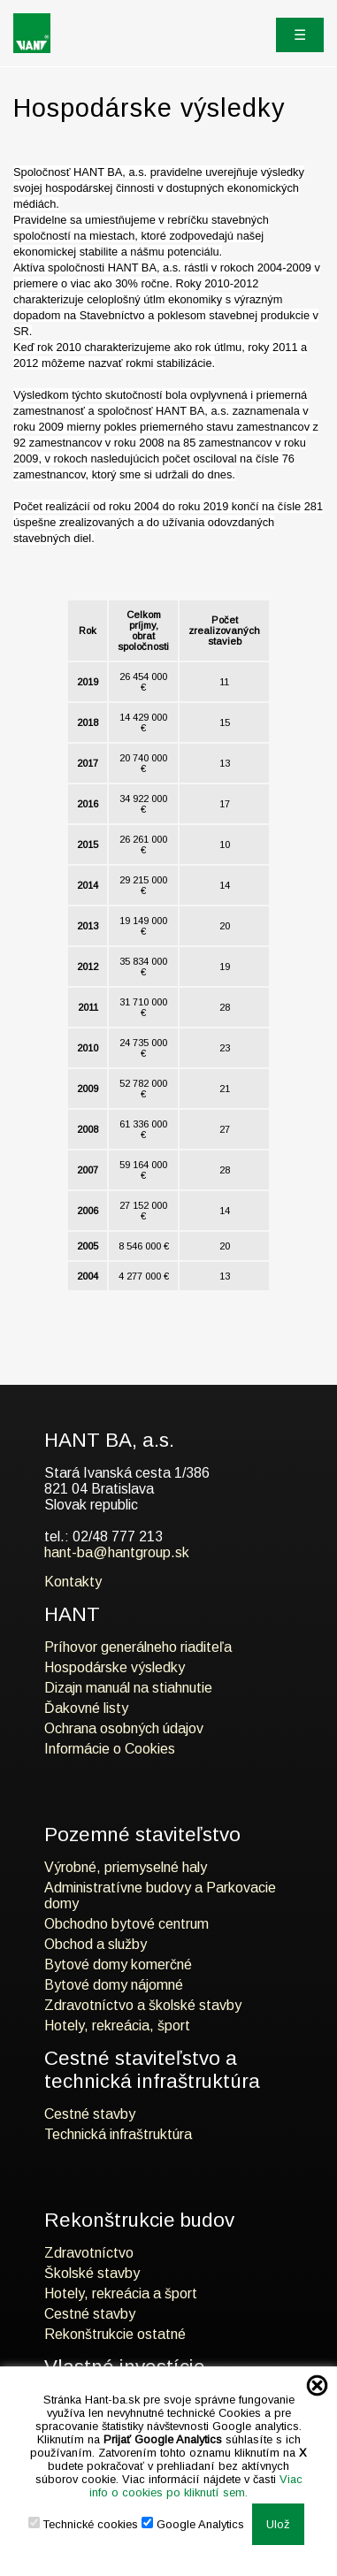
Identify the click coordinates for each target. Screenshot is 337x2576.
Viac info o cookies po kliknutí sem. (196, 2486)
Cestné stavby (89, 2113)
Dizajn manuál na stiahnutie (128, 1687)
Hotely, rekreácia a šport (120, 2293)
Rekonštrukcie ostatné (115, 2334)
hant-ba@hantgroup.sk (116, 1552)
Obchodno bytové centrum (126, 1923)
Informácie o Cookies (109, 1748)
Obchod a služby (95, 1944)
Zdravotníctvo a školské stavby (142, 2005)
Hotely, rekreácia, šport (117, 2025)
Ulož (278, 2524)
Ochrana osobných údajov (123, 1728)
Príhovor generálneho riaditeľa (138, 1647)
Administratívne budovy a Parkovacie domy (160, 1895)
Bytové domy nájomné (113, 1984)
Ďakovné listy (86, 1708)
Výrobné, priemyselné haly (125, 1867)
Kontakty (73, 1581)
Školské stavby (92, 2273)
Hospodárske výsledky (114, 1667)
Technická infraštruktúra (118, 2134)
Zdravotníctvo (89, 2252)
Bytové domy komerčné (118, 1964)
